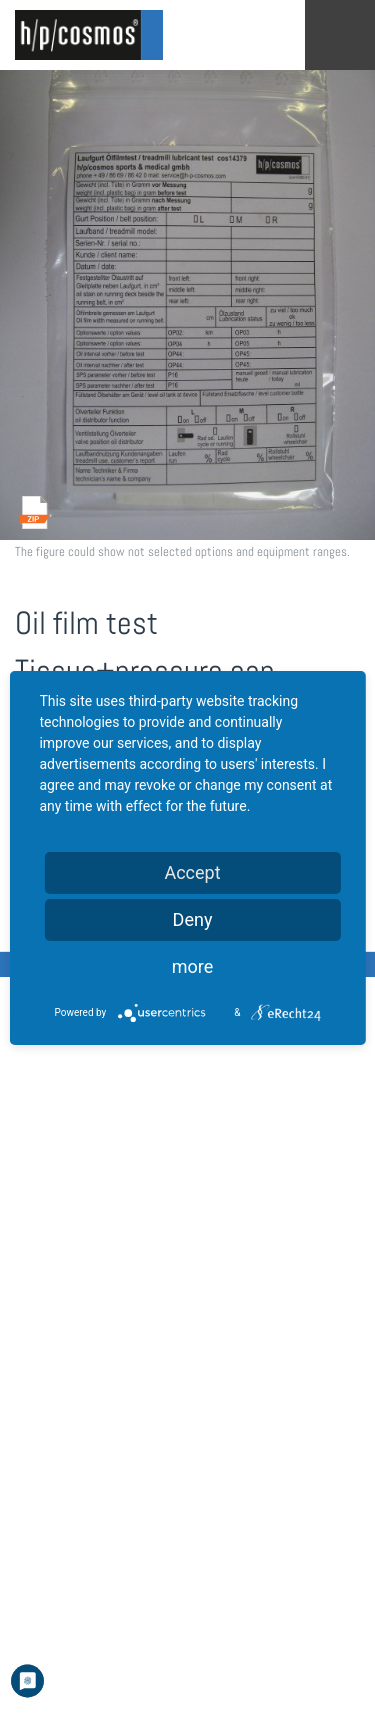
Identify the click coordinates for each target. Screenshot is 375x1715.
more (193, 966)
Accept (192, 872)
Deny (193, 919)
